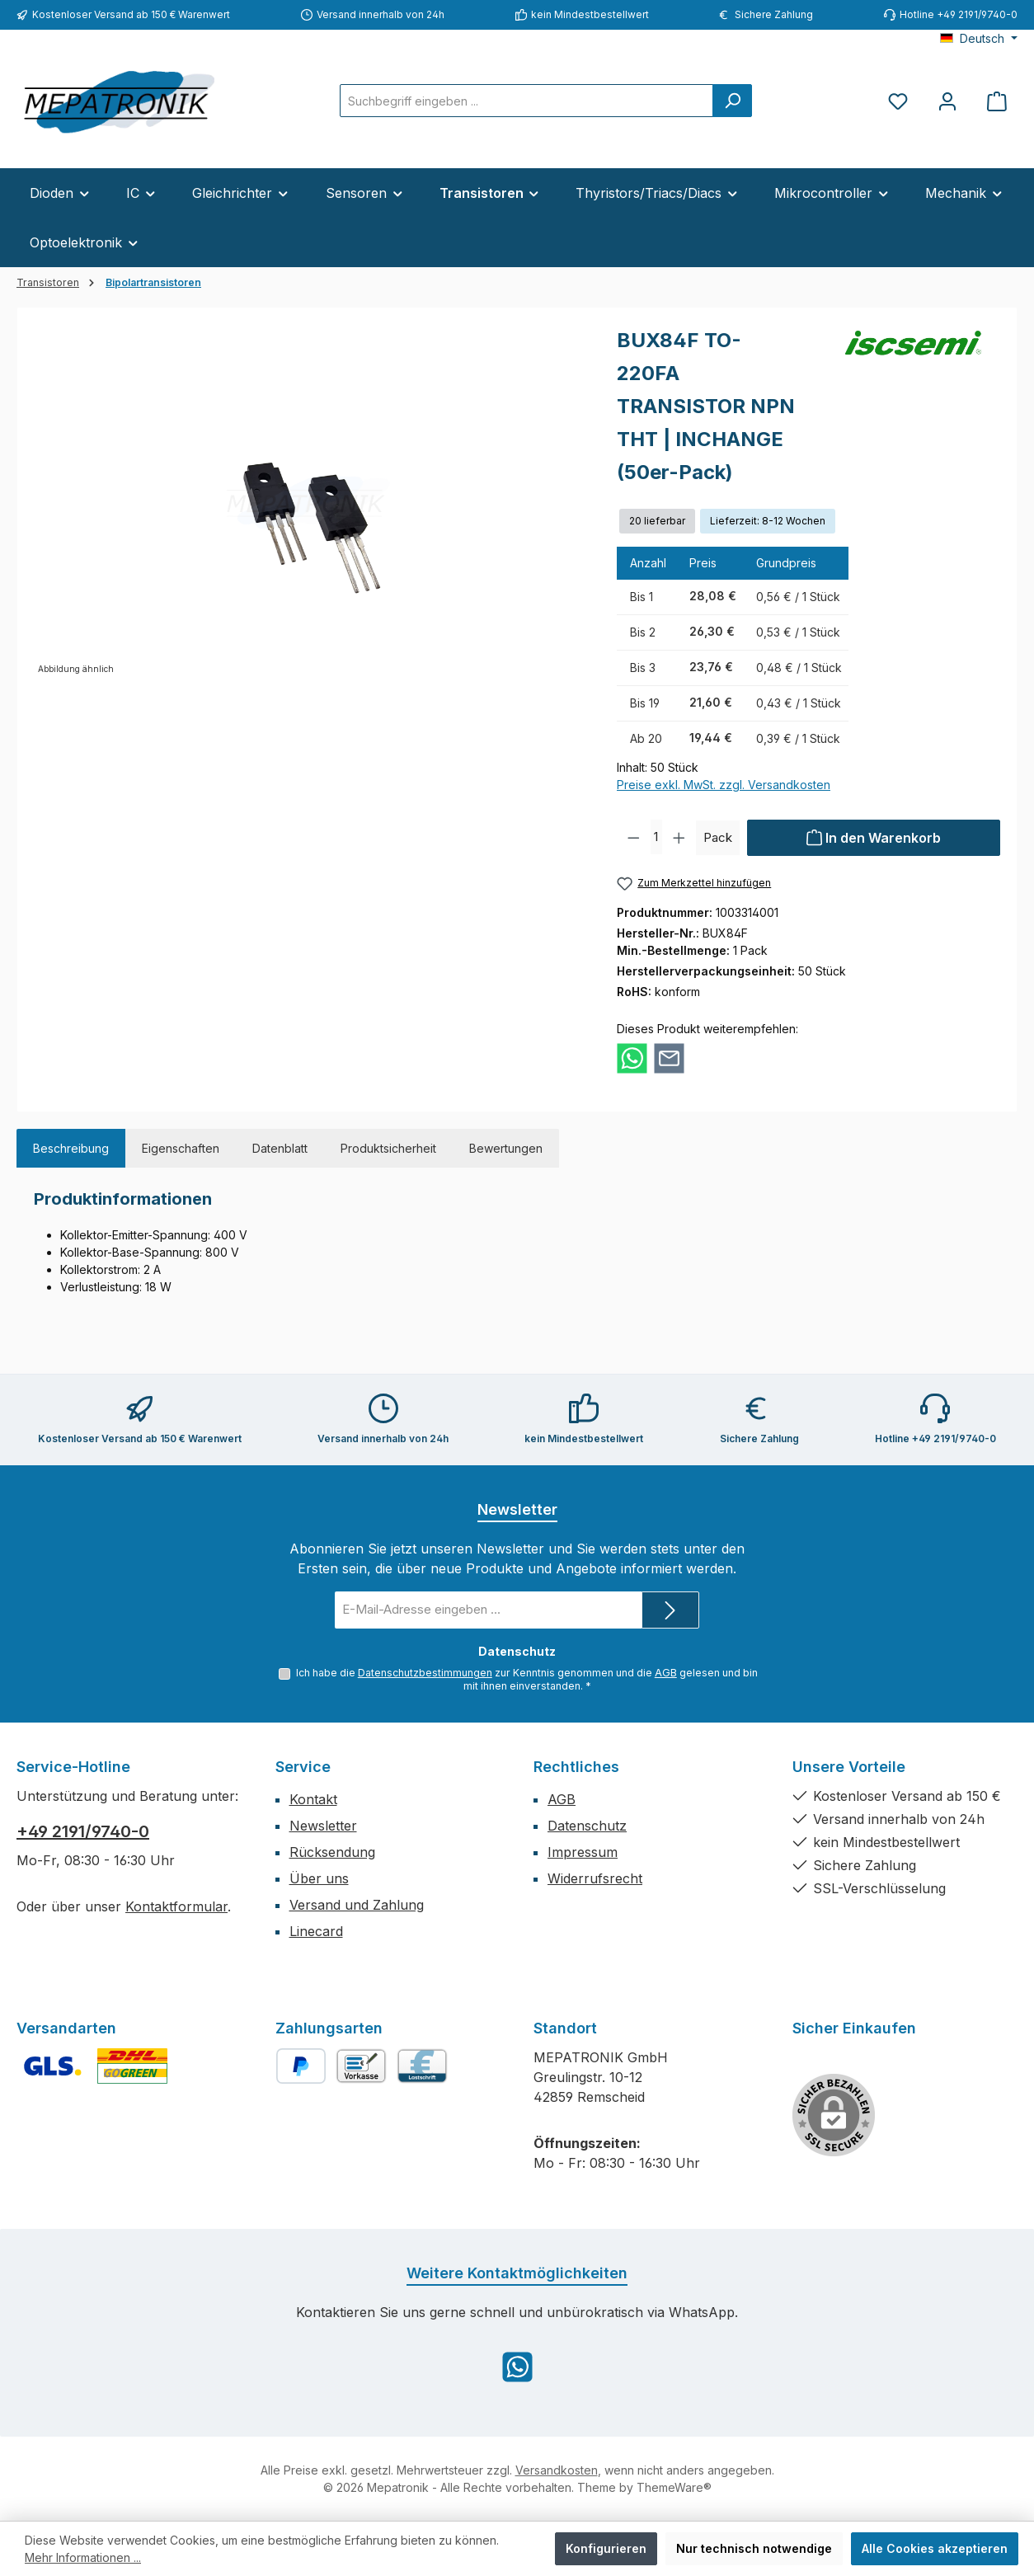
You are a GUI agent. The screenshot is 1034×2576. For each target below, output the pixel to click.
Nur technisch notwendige (754, 2548)
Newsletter (323, 1825)
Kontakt (313, 1799)
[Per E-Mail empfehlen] (669, 1058)
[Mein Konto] (947, 101)
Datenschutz (587, 1825)
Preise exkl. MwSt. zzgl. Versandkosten (723, 785)
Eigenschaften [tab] (180, 1148)
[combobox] (526, 100)
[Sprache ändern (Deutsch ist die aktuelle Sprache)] (979, 39)
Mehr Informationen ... (83, 2557)
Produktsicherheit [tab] (388, 1148)
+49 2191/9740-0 (82, 1831)
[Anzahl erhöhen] (679, 838)
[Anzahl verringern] (634, 838)
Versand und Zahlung (356, 1905)
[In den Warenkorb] (873, 838)
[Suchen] (732, 100)
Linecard (316, 1931)
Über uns (319, 1878)
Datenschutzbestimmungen (425, 1671)
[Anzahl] (657, 838)
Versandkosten (556, 2470)
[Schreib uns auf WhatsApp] (517, 2367)
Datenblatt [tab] (280, 1148)
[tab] (70, 1148)
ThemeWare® (674, 2487)
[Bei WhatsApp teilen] (632, 1058)
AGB (666, 1671)
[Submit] (670, 1609)
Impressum (583, 1852)
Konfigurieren (606, 2548)
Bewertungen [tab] (506, 1148)
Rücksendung (332, 1852)
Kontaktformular (176, 1906)
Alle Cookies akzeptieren (935, 2548)
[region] (308, 501)
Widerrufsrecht (595, 1878)
